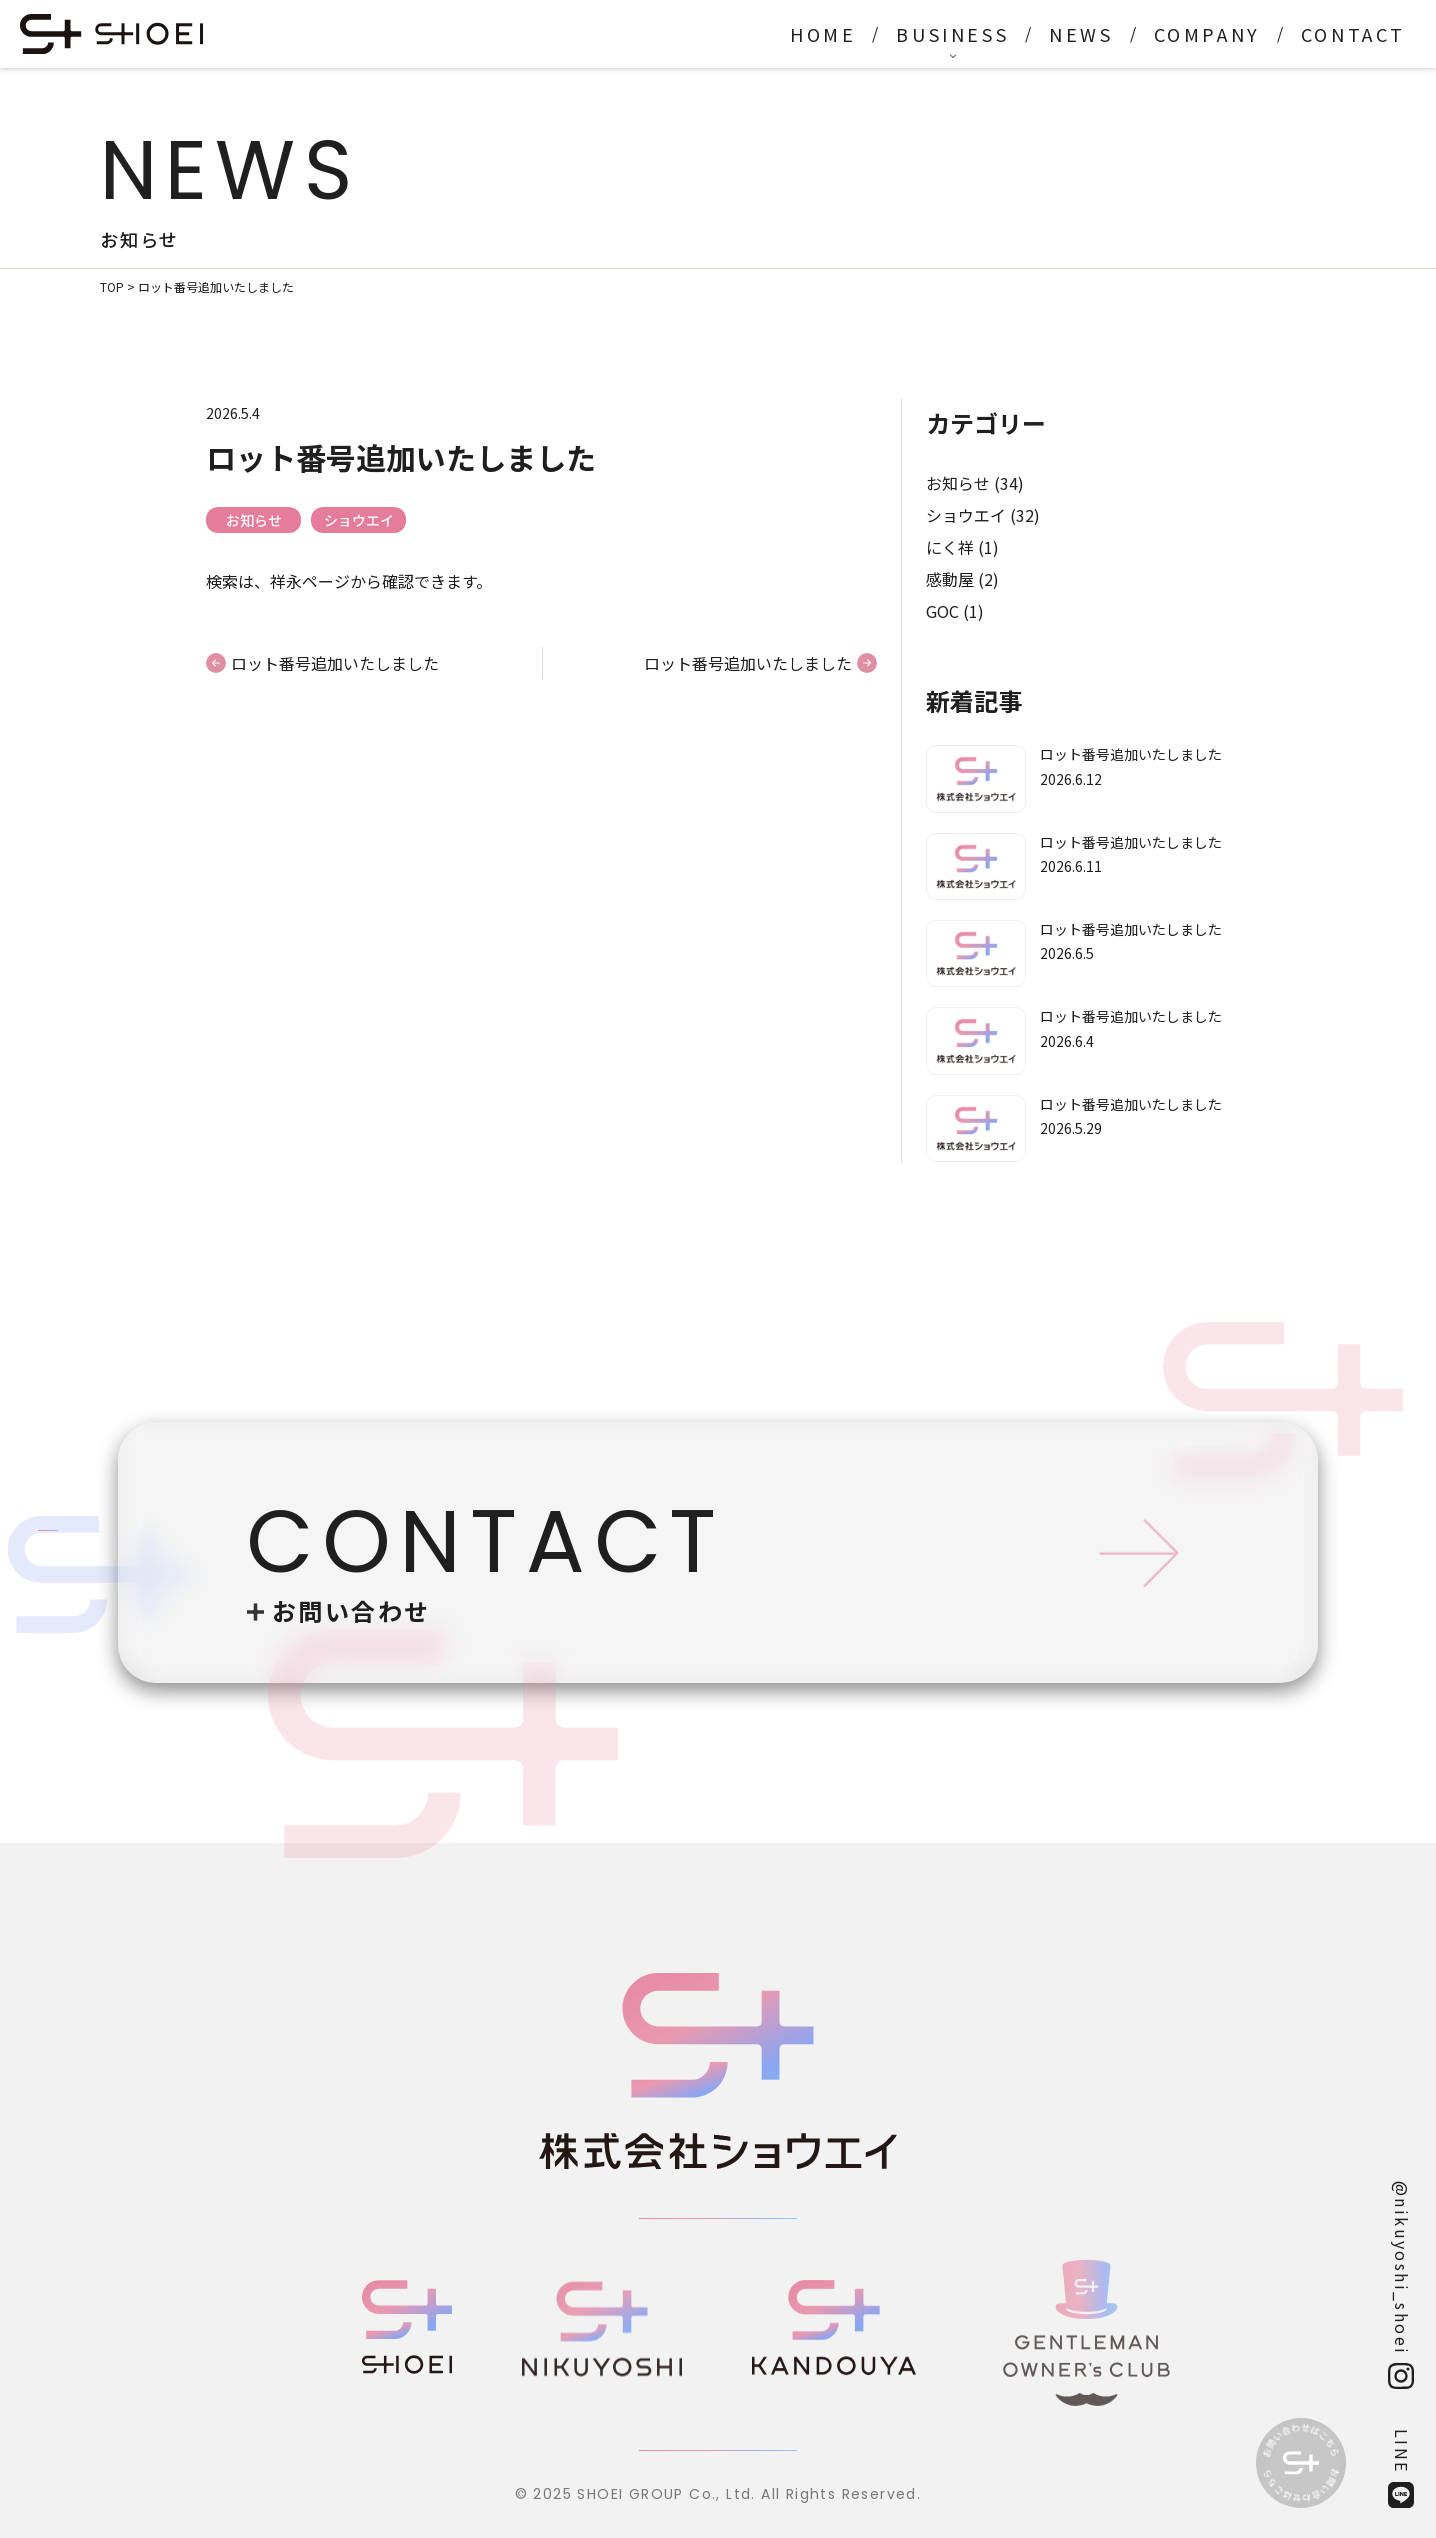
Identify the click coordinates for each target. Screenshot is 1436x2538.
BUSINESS (952, 34)
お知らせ (254, 520)
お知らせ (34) (975, 483)
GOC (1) (955, 611)
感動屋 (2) (962, 579)
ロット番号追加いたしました (335, 663)
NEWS (1081, 34)
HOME (823, 34)
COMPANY (1207, 34)
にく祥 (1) (962, 547)
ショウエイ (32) (983, 515)
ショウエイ (359, 520)
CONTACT (1353, 34)
